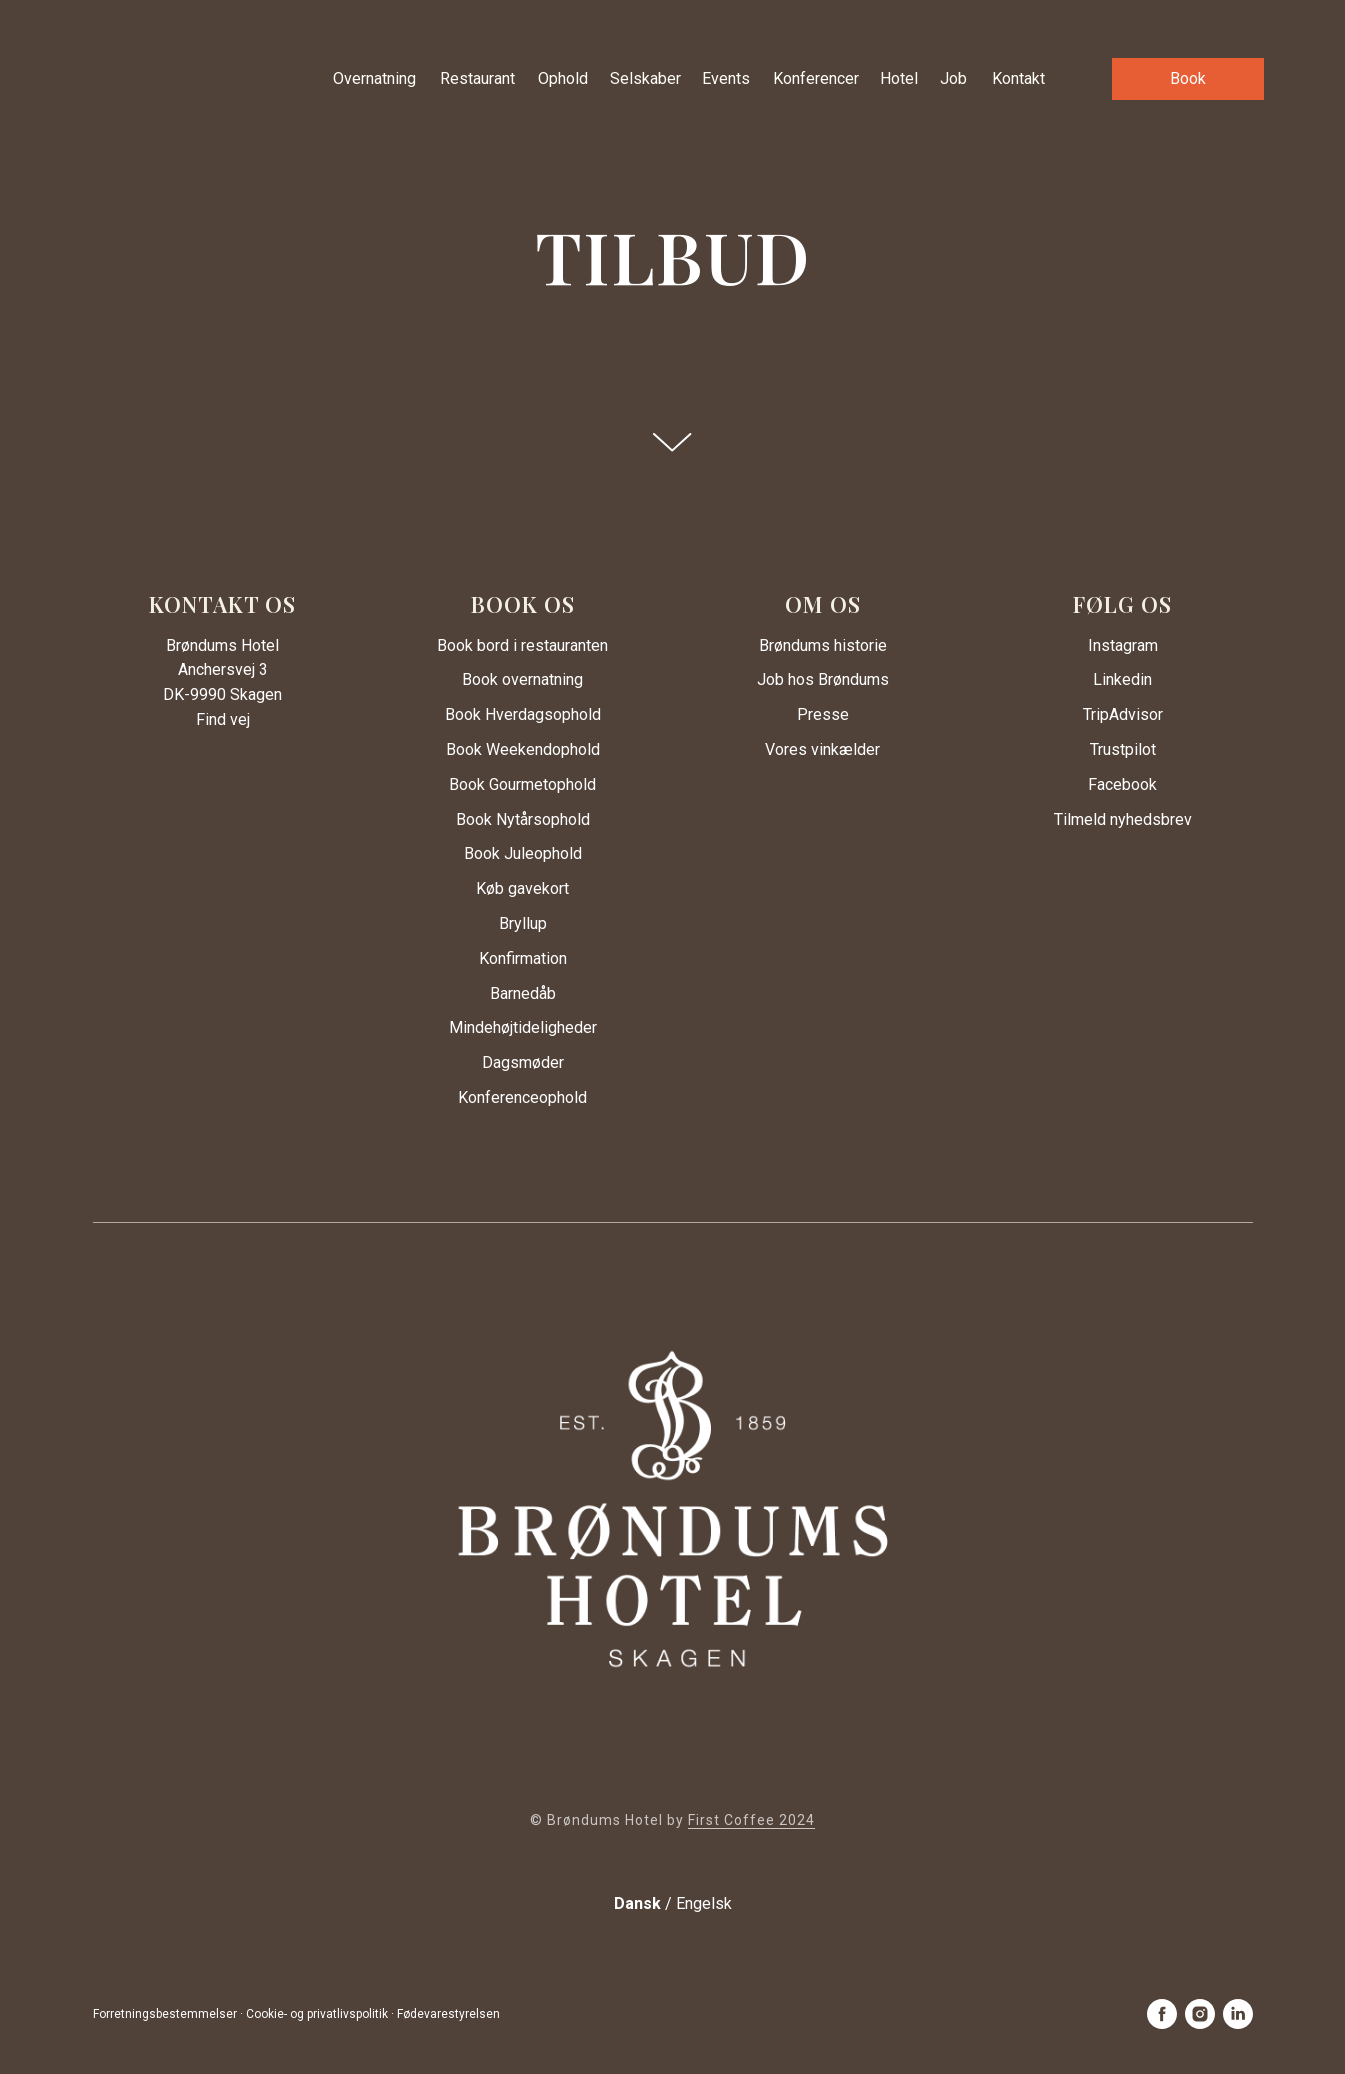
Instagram (1123, 645)
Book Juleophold (523, 853)
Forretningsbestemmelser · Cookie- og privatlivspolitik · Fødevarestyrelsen (296, 2014)
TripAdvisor (1123, 714)
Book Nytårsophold (523, 819)
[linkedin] (1238, 2014)
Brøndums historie (823, 645)
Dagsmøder (523, 1062)
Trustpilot (1123, 749)
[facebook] (1162, 2014)
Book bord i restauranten (522, 645)
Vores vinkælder (822, 749)
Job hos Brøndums (823, 679)
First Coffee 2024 (751, 1820)
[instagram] (1200, 2014)
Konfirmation (523, 958)
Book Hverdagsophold (523, 714)
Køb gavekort (522, 888)
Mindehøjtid (490, 1027)
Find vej (223, 719)
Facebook (1122, 784)
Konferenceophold (522, 1097)
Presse (823, 714)
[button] (1188, 79)
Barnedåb (523, 993)
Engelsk (704, 1903)
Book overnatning (522, 679)
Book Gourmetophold (522, 784)
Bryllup (523, 923)
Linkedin (1122, 679)
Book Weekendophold (523, 749)
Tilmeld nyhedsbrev (1123, 819)
